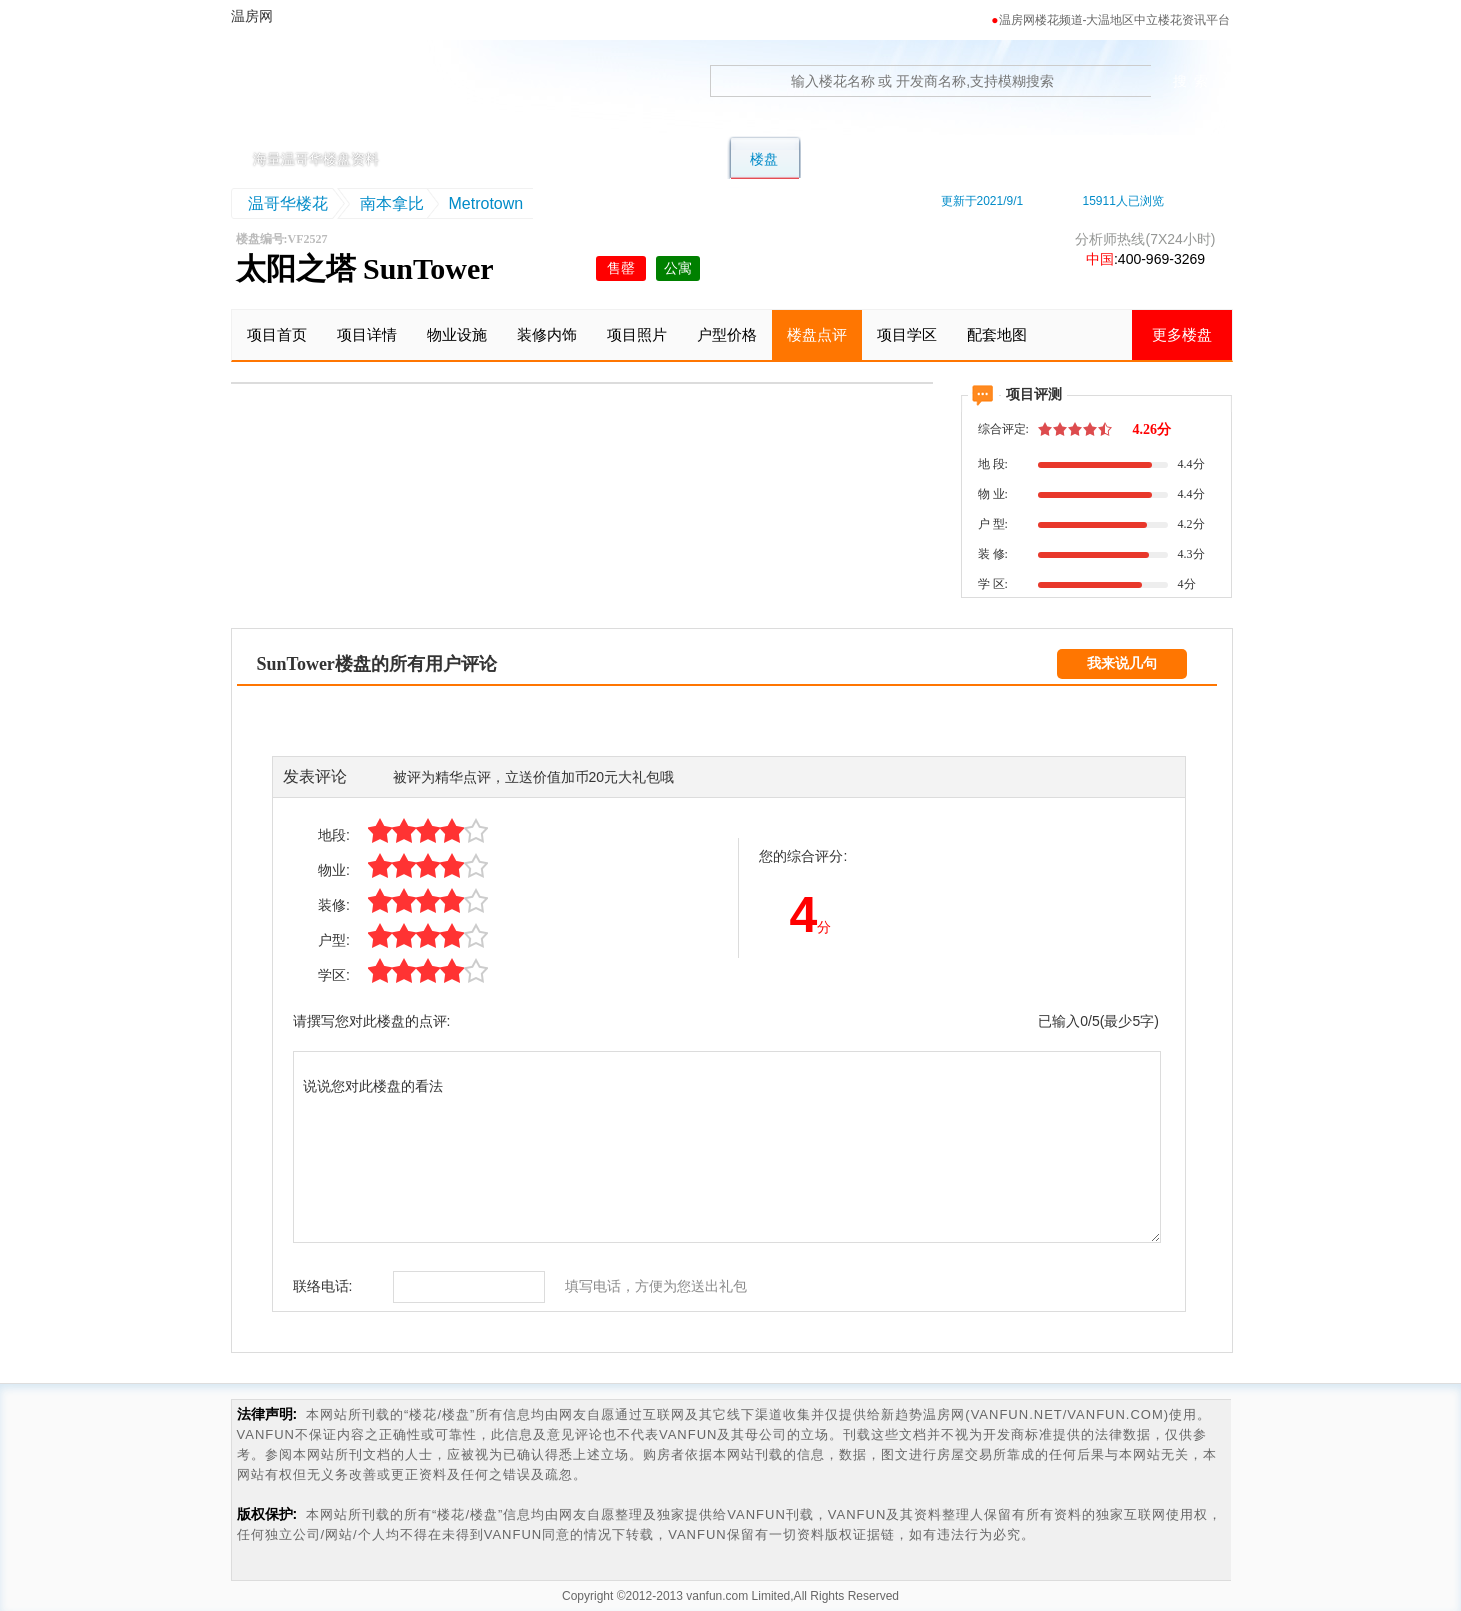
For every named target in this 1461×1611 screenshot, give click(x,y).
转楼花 (845, 159)
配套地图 (997, 334)
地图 (1000, 159)
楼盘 (764, 159)
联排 (616, 159)
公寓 (690, 159)
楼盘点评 (817, 334)
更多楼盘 (1182, 334)
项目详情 (367, 334)
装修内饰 (547, 334)
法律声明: (267, 1414)
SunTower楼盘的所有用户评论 (377, 664)
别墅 (542, 159)
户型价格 (727, 334)
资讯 (1148, 159)
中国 (1100, 259)
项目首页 (277, 334)
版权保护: (267, 1514)
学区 (926, 159)
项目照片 (637, 334)
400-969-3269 (1161, 259)
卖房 (1074, 159)
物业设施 (457, 334)
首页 (468, 159)
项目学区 (907, 334)
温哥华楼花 (288, 203)
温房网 (324, 95)
